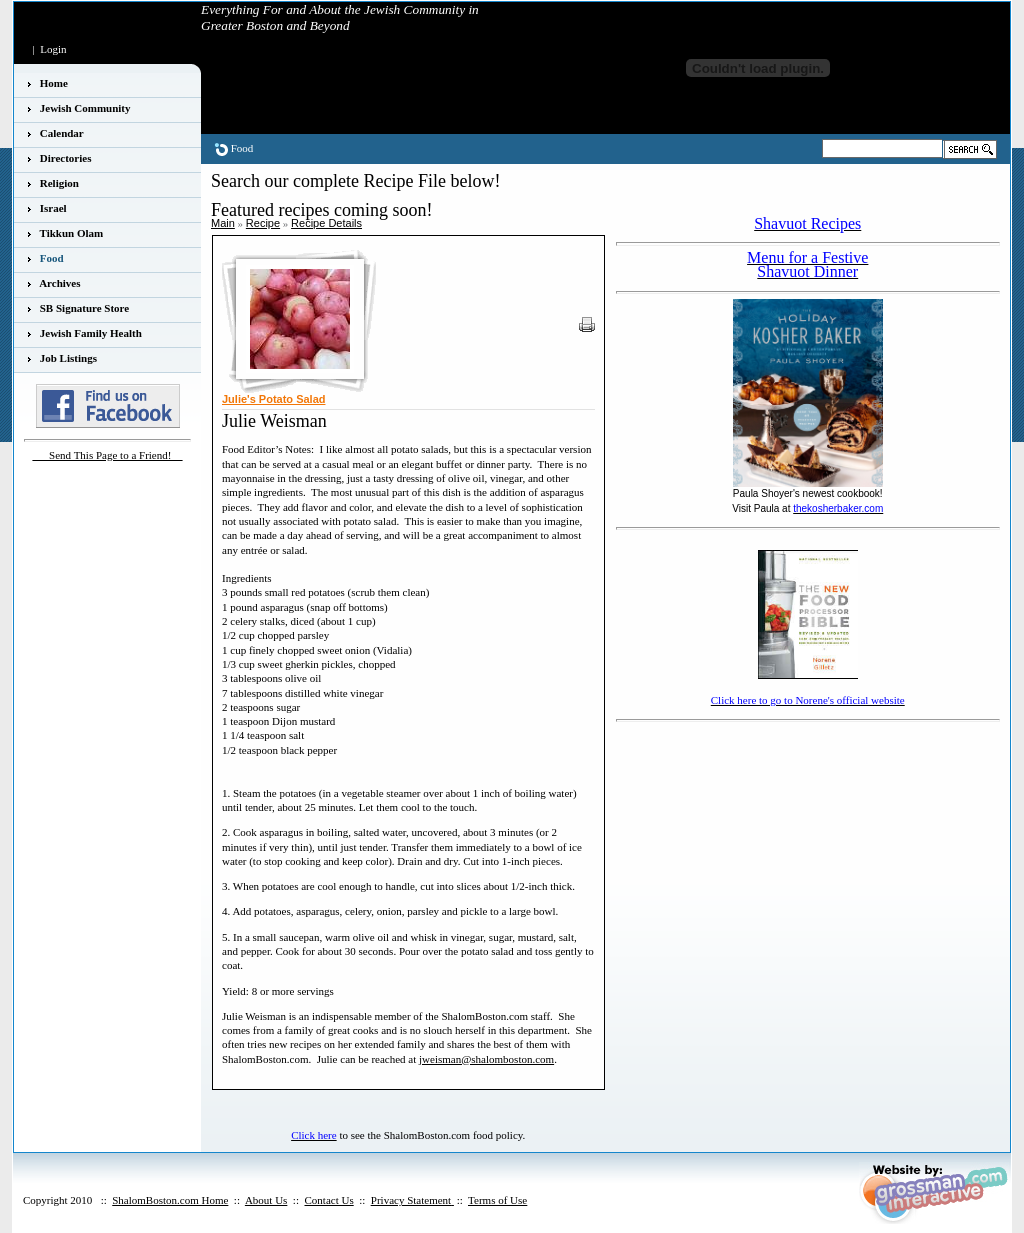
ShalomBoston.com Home (170, 1200)
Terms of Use (497, 1200)
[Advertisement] (733, 758)
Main (223, 223)
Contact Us (328, 1200)
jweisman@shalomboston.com (486, 1059)
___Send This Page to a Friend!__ (108, 455)
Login (53, 49)
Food (242, 148)
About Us (266, 1200)
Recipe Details (326, 223)
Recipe (263, 223)
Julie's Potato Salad (273, 399)
